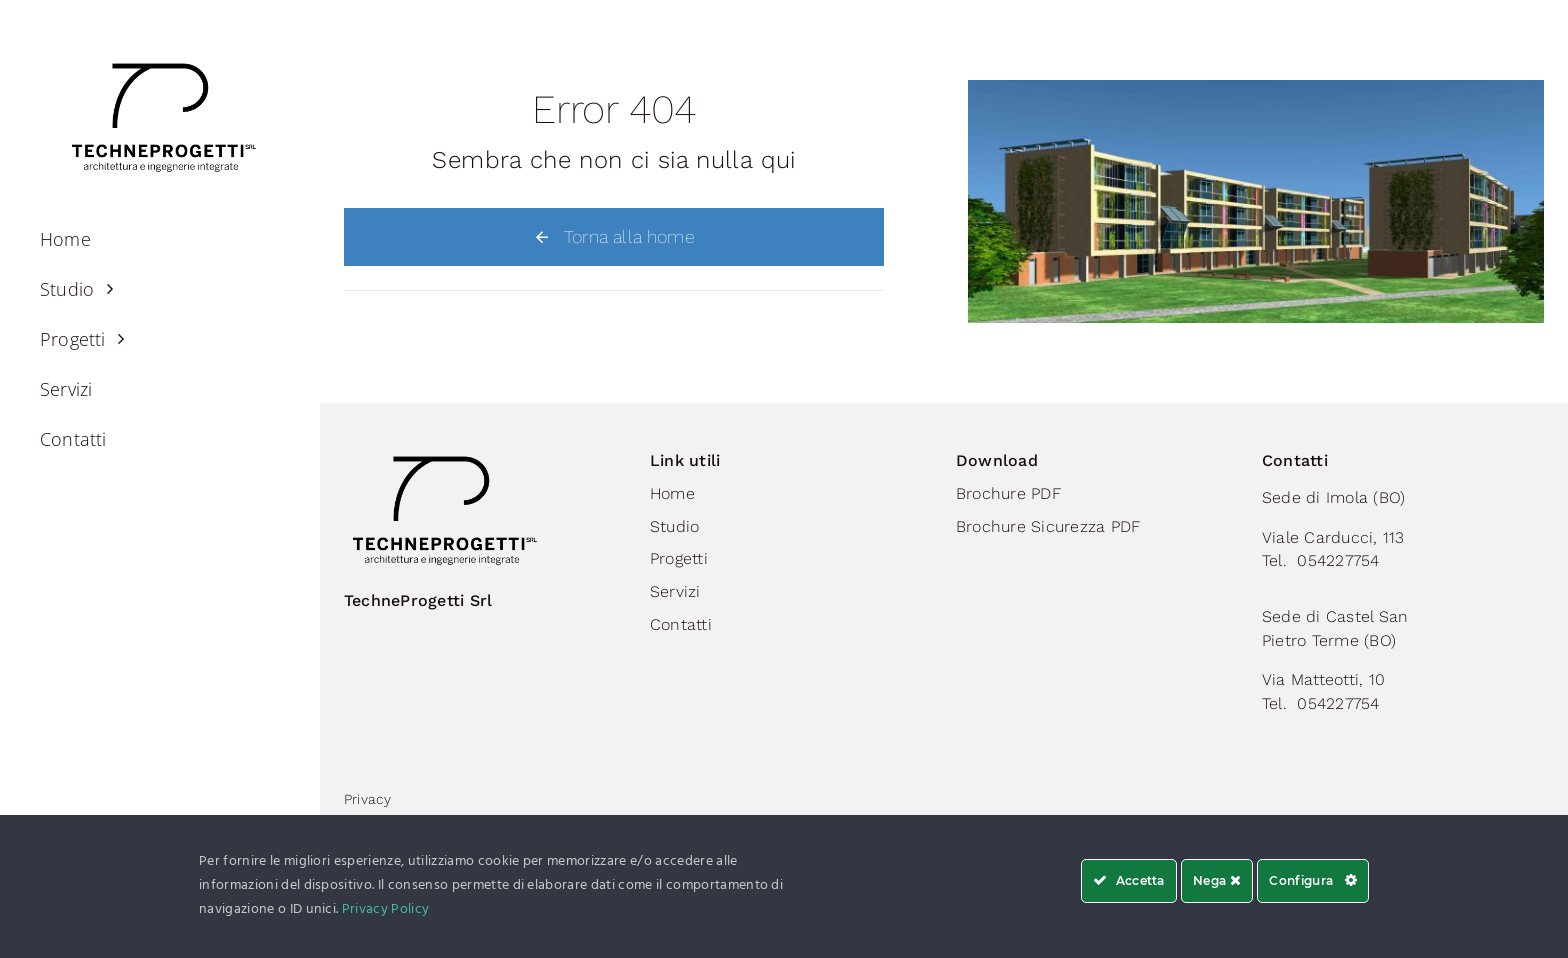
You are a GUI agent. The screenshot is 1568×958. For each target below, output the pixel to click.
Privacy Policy (386, 909)
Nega (1217, 880)
